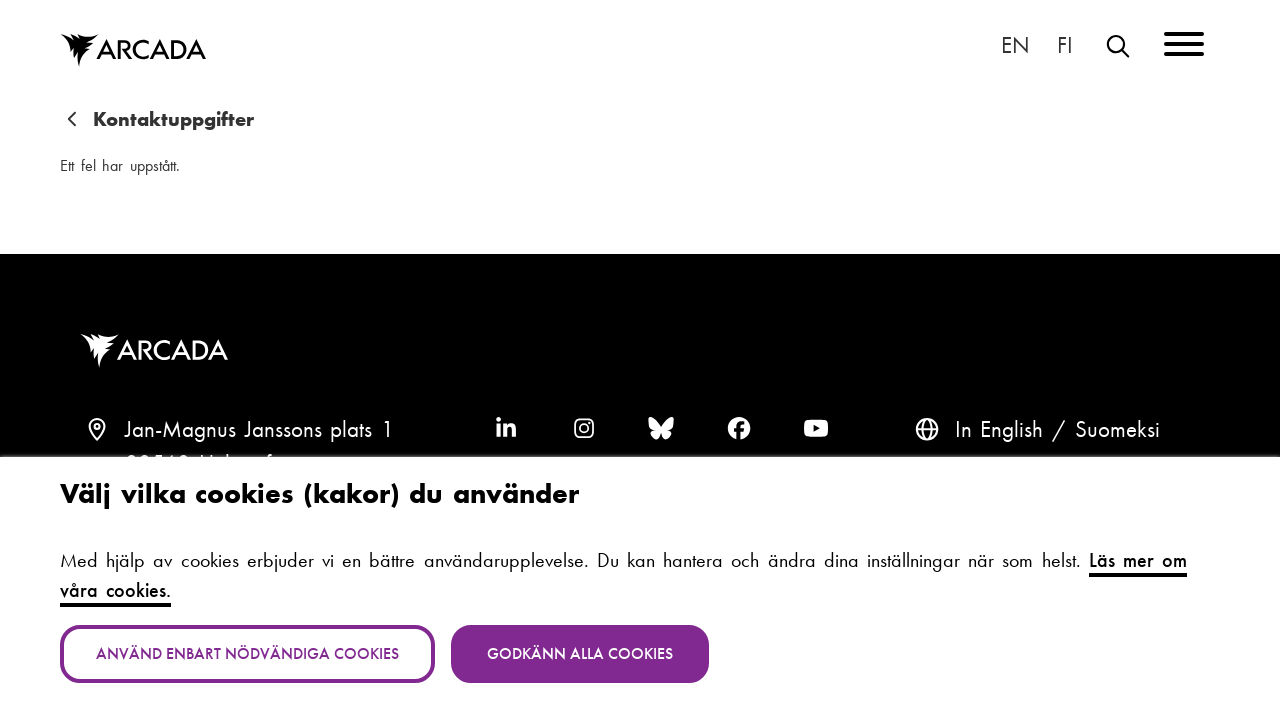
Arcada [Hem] (133, 51)
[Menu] (1184, 47)
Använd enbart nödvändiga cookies (247, 653)
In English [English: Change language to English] (1016, 46)
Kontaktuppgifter (173, 119)
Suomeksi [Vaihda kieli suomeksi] (1066, 46)
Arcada (159, 351)
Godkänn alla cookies (580, 653)
